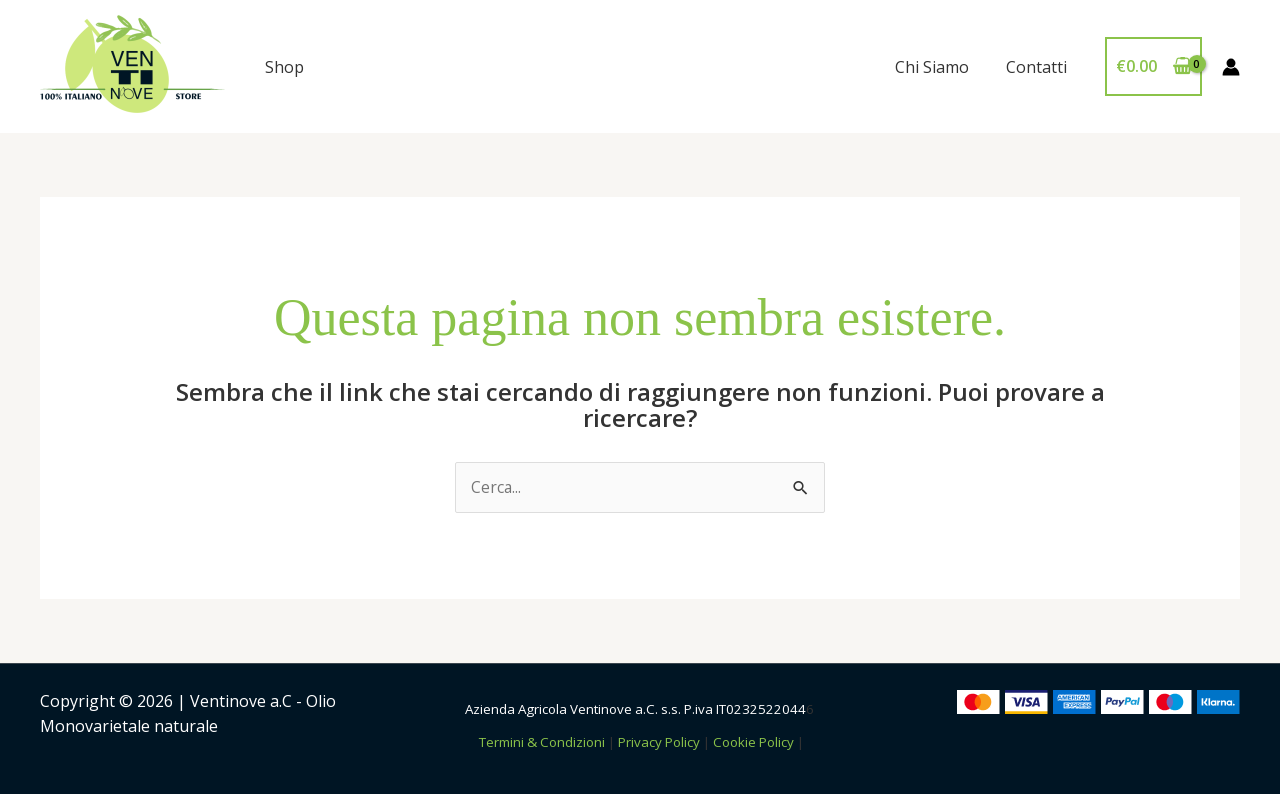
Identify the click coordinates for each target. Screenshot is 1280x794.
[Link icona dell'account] (1231, 67)
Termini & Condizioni (542, 742)
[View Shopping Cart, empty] (1153, 67)
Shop (284, 67)
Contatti (1038, 67)
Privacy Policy (659, 742)
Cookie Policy (753, 742)
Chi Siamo (939, 67)
